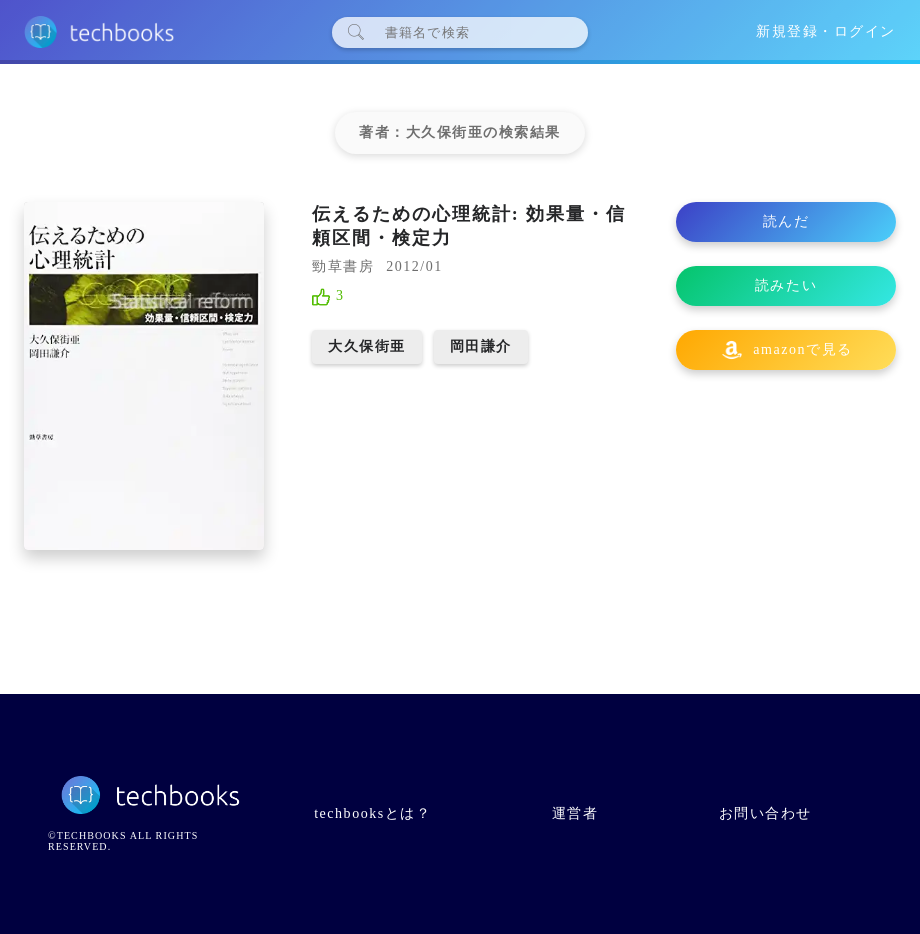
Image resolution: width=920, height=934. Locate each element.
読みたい (786, 285)
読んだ (786, 221)
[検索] (468, 32)
